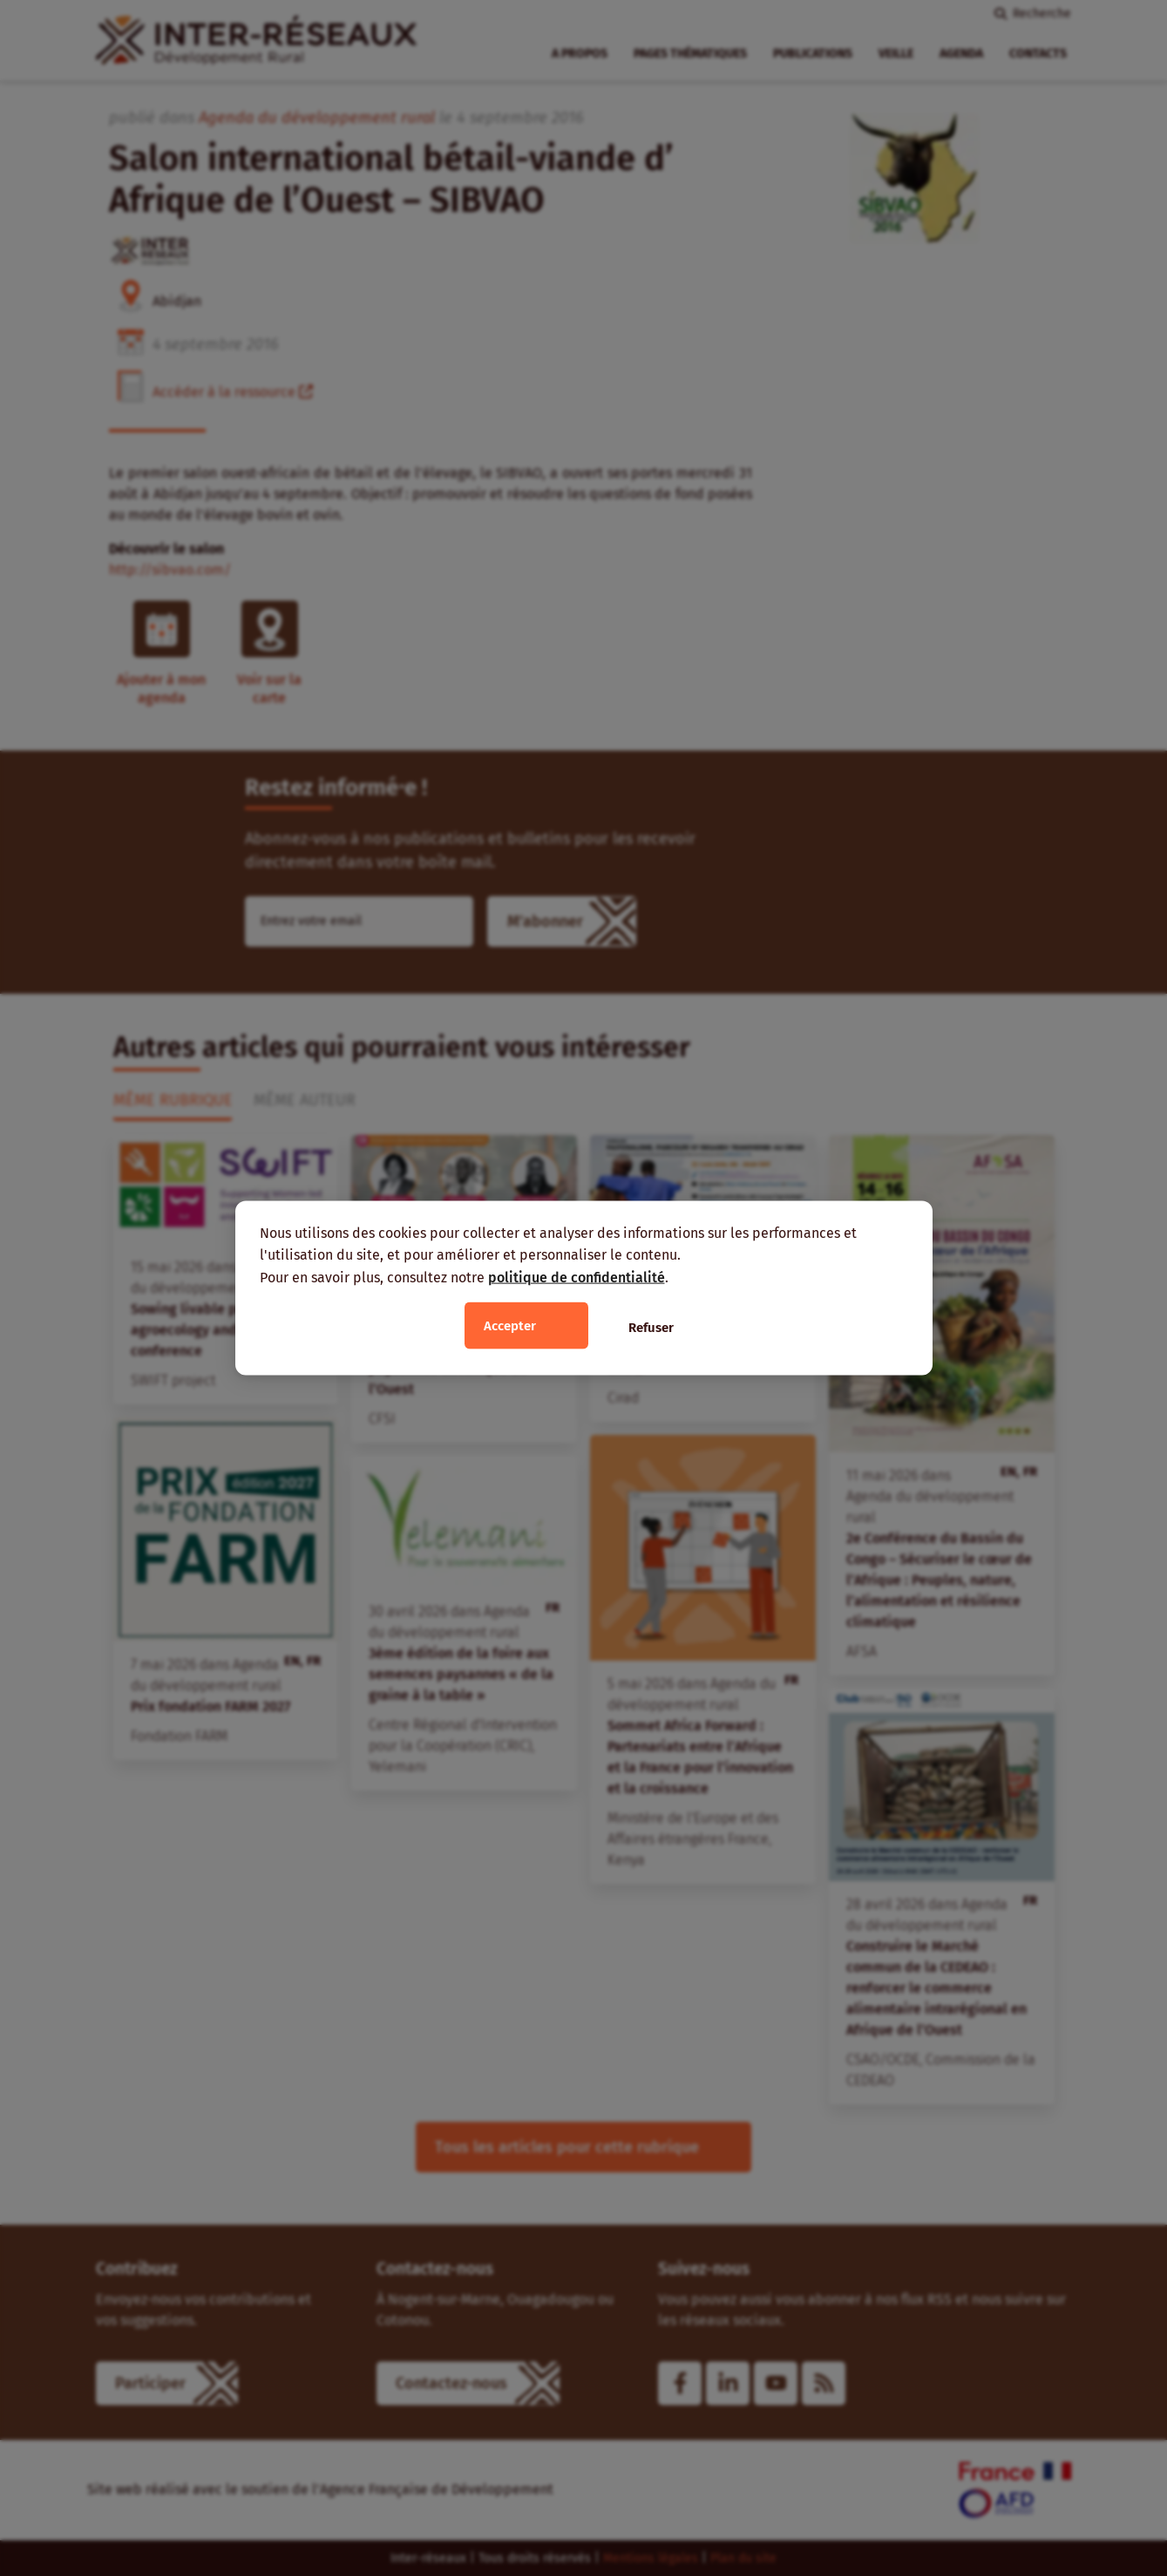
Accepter (510, 1326)
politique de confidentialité (576, 1276)
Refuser (651, 1328)
